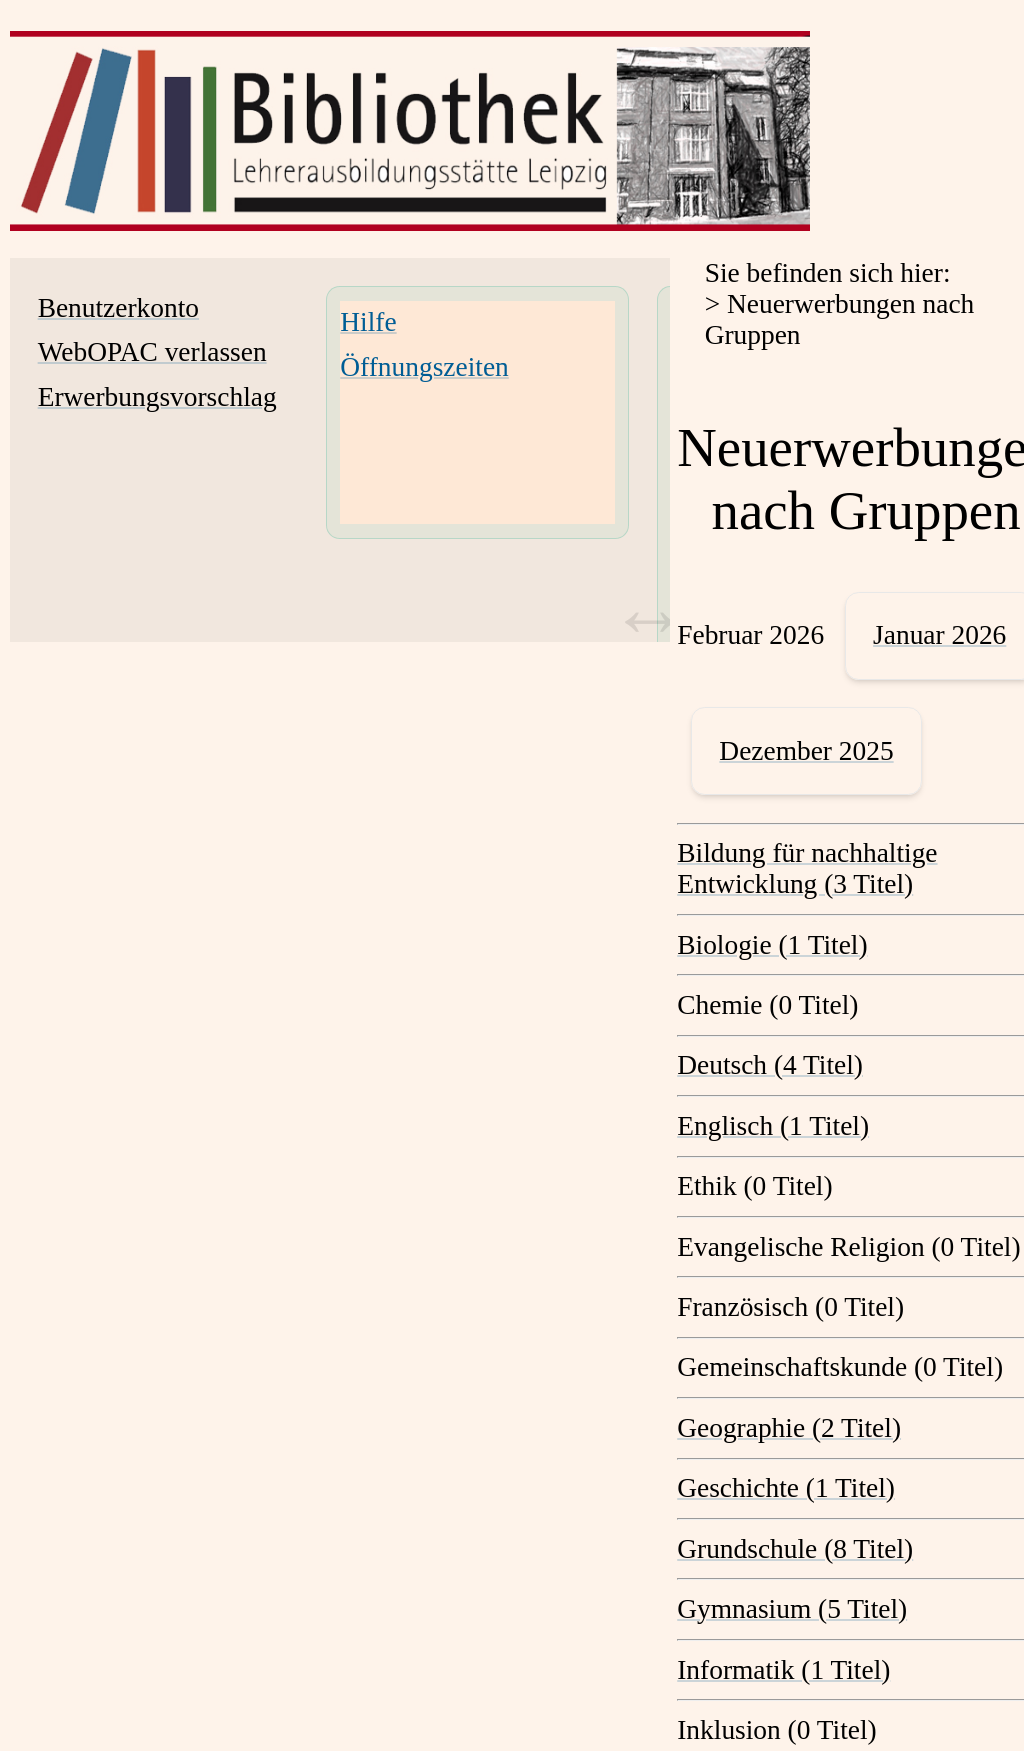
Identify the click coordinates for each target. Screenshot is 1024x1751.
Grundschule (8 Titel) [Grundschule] (795, 1549)
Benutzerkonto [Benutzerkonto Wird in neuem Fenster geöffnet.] (118, 308)
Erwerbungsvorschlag (157, 397)
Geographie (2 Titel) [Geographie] (789, 1428)
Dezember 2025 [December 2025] (806, 751)
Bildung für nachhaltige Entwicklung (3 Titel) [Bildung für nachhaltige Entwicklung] (807, 868)
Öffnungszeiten (424, 367)
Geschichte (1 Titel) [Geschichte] (786, 1488)
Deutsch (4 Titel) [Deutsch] (770, 1065)
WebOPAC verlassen (152, 352)
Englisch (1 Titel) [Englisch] (773, 1126)
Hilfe (368, 322)
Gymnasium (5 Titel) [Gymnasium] (792, 1609)
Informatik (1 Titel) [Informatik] (783, 1670)
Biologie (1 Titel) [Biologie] (772, 945)
